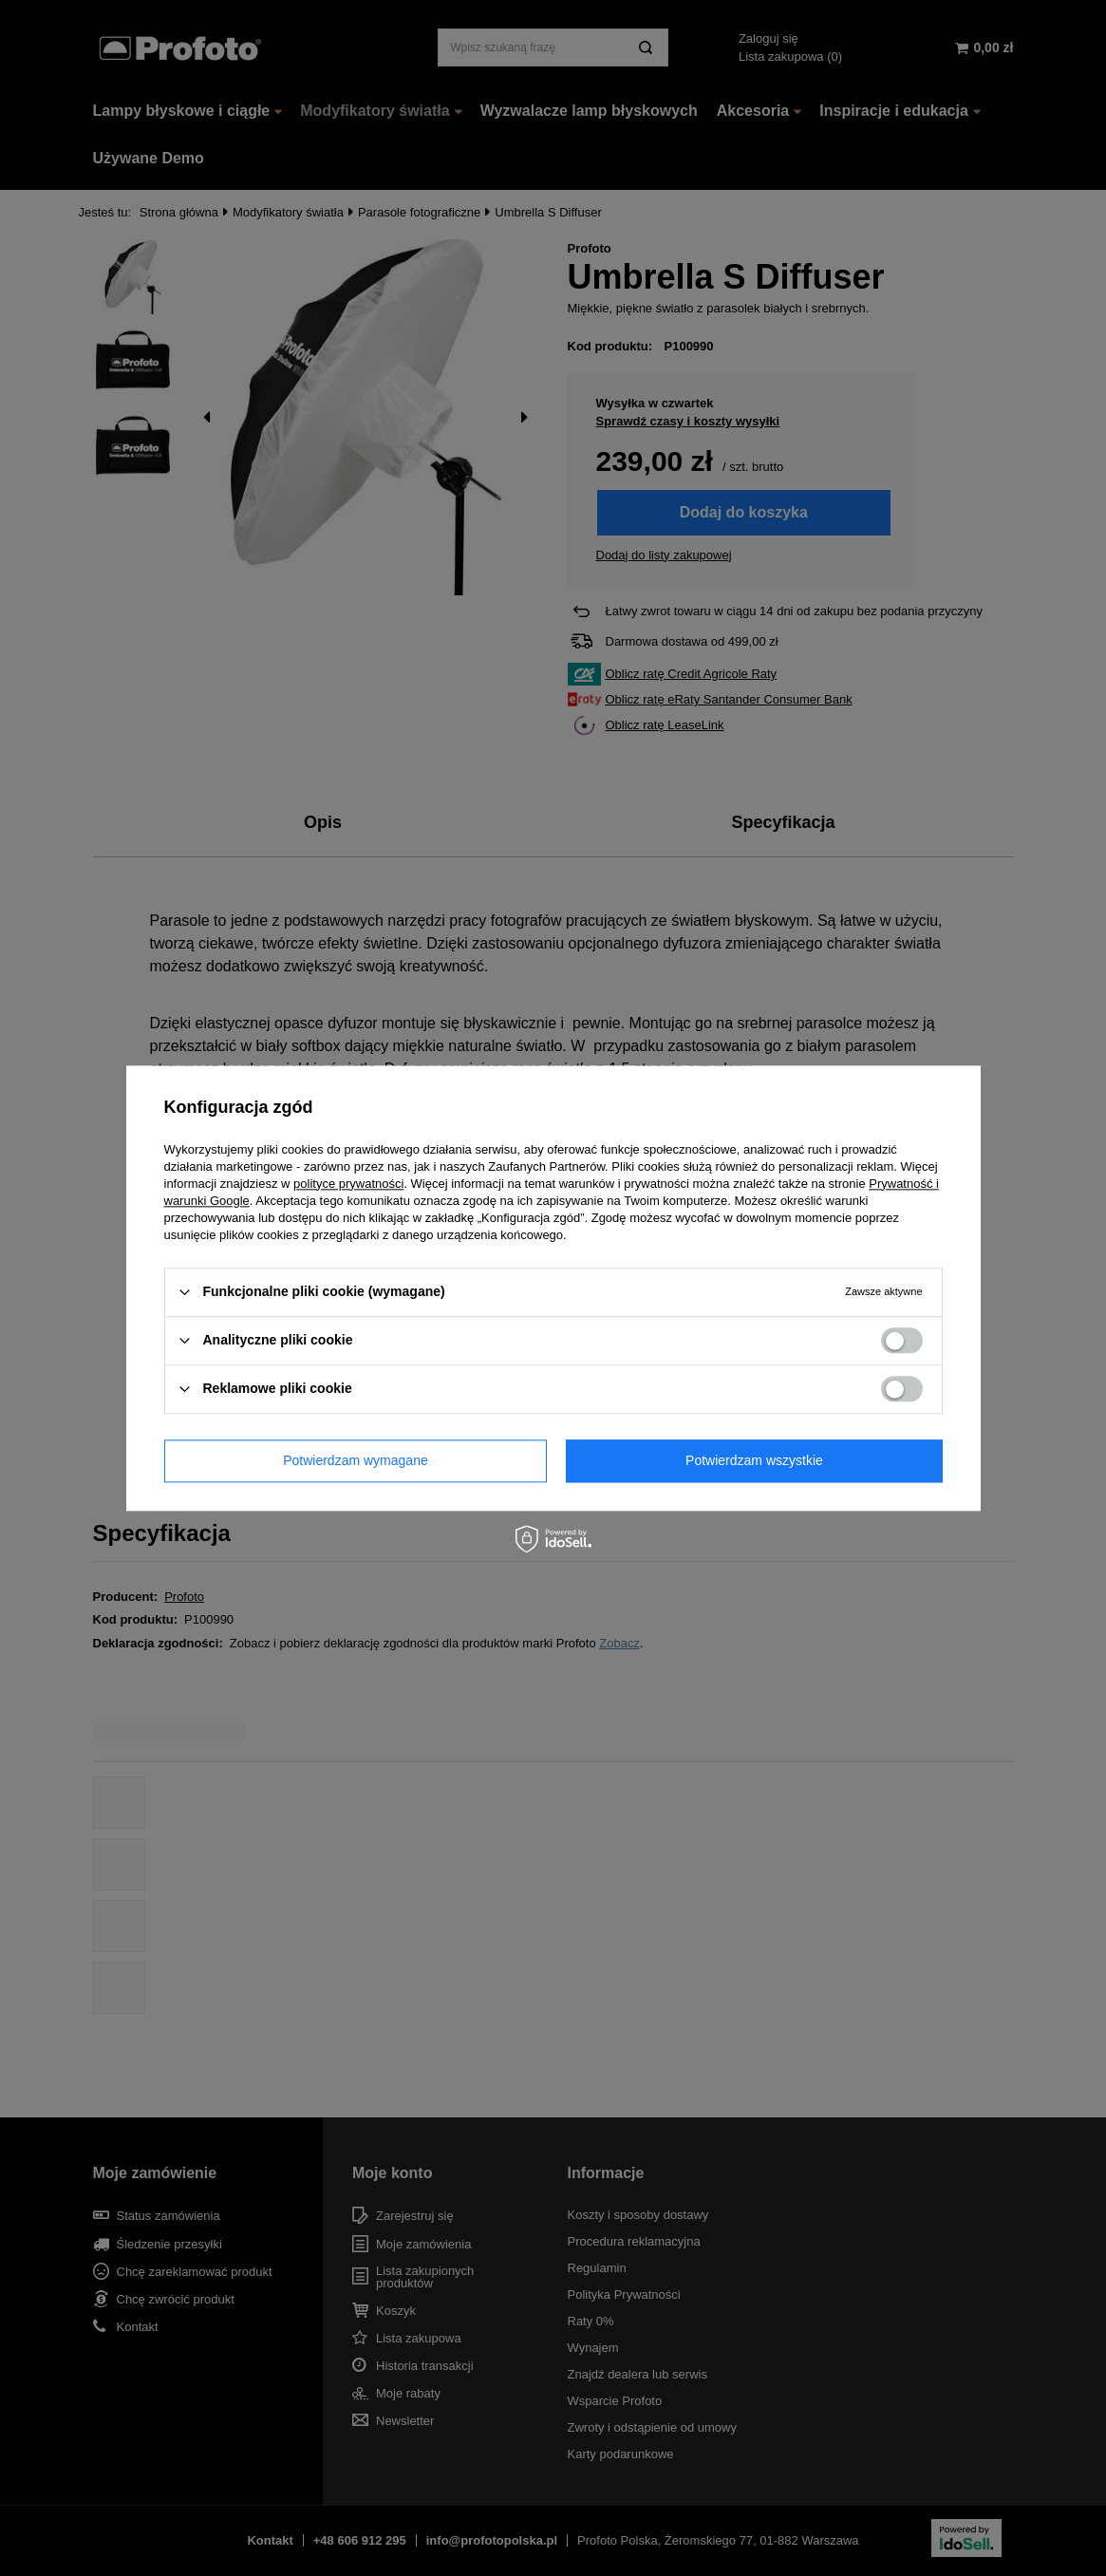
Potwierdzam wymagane (355, 1460)
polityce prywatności (348, 1183)
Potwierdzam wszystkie (754, 1460)
